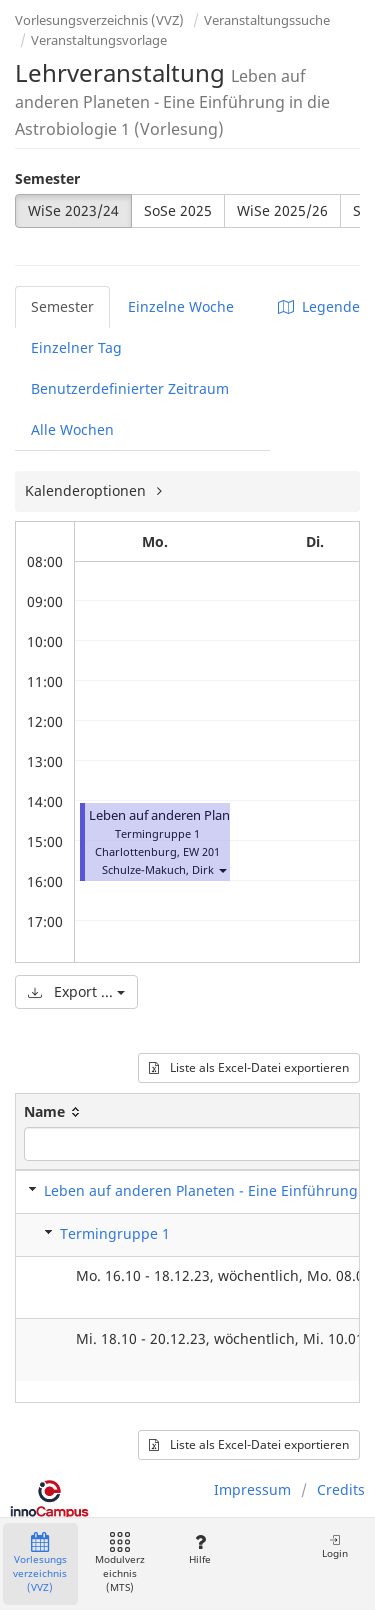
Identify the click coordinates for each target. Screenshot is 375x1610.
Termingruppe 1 (115, 1233)
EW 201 (201, 851)
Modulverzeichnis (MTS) (120, 1563)
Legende (319, 306)
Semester (47, 178)
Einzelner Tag (76, 347)
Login (335, 1546)
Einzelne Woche (181, 306)
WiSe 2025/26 (282, 210)
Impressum (252, 1489)
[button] (222, 869)
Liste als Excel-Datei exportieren (249, 1067)
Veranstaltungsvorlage (99, 40)
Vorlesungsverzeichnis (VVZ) (99, 20)
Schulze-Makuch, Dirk (158, 869)
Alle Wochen (72, 429)
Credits (341, 1489)
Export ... (76, 991)
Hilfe (199, 1549)
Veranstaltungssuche (267, 20)
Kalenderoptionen (87, 490)
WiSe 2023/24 (73, 210)
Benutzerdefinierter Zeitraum (130, 388)
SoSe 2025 (178, 210)
